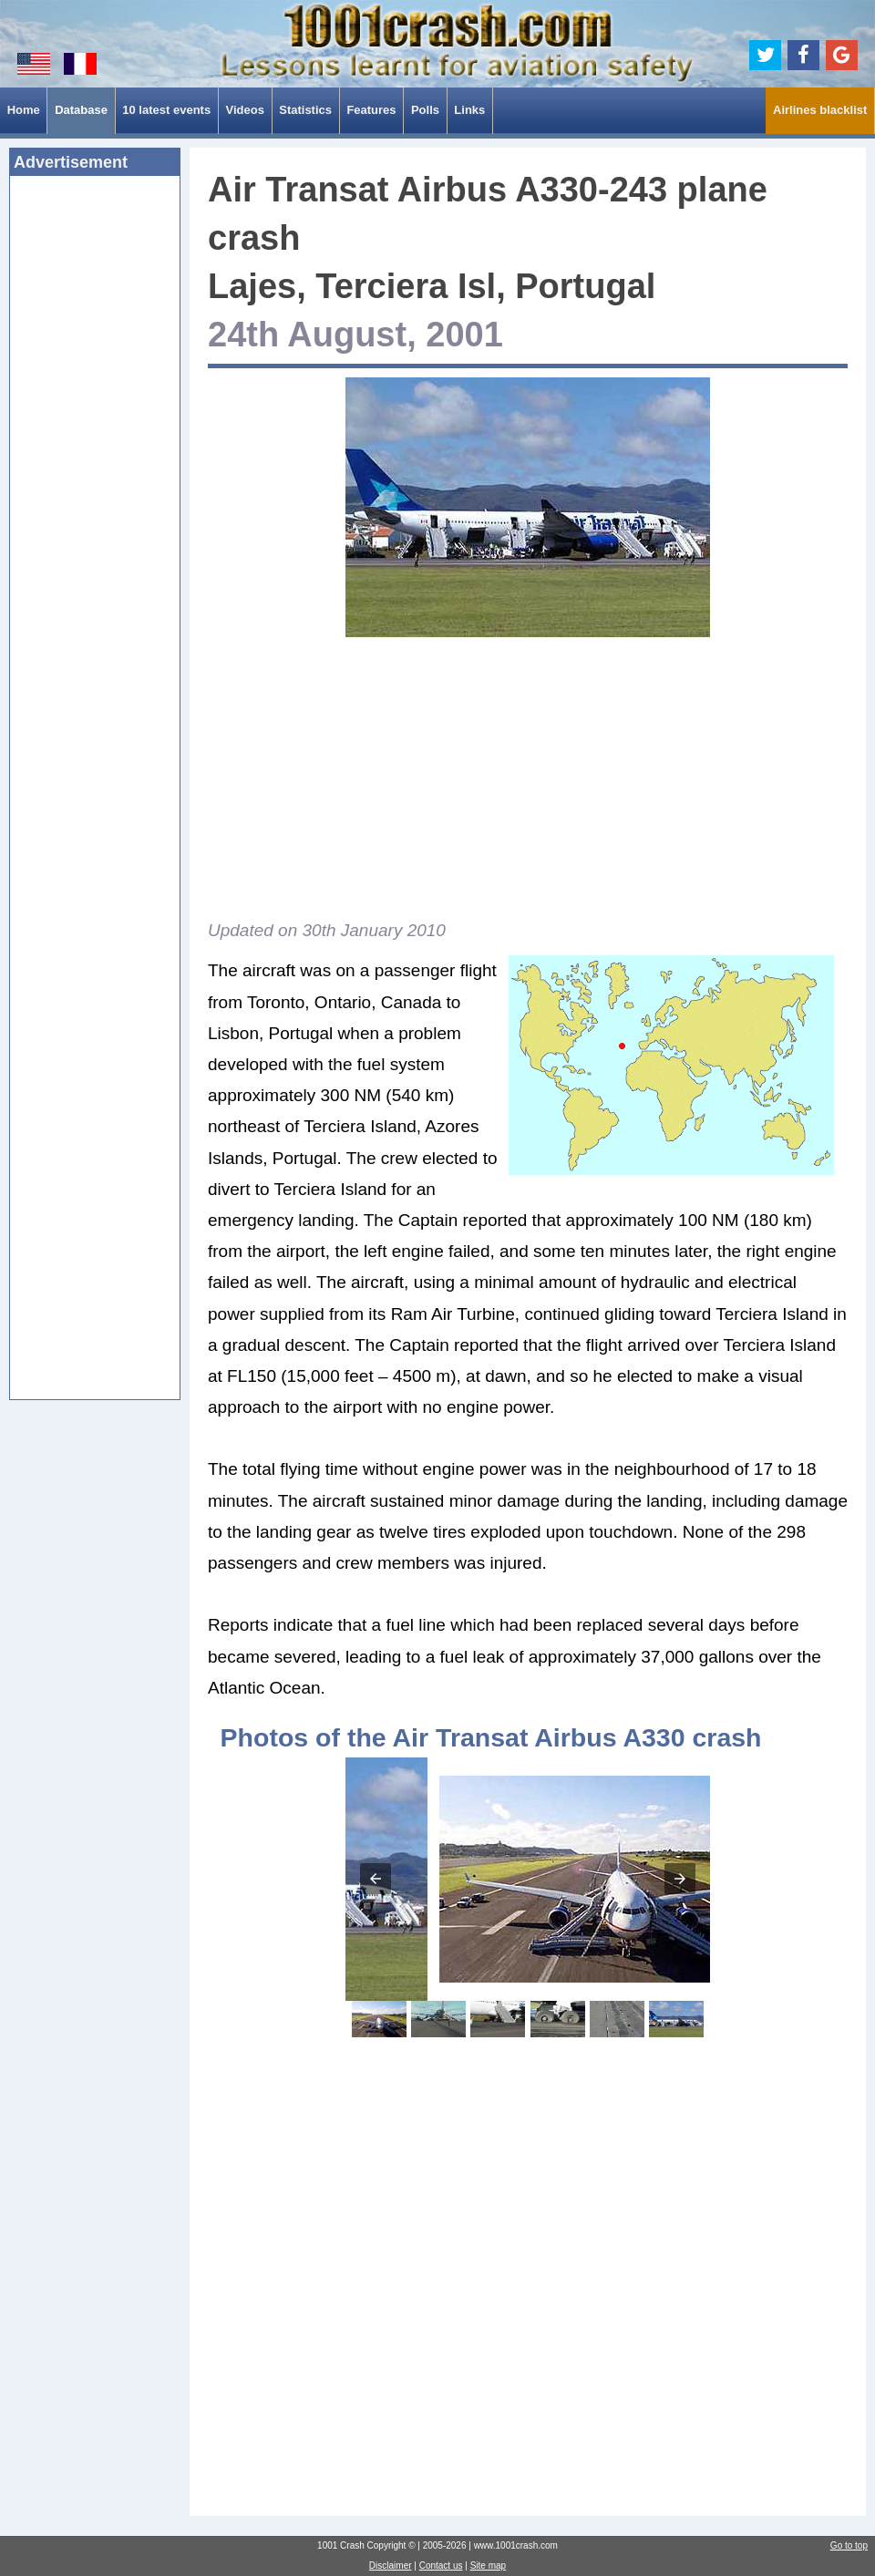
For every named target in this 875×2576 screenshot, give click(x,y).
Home (23, 110)
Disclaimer (390, 2566)
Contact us (441, 2566)
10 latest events (166, 110)
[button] (375, 1878)
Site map (488, 2566)
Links (469, 110)
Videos (244, 110)
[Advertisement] (95, 469)
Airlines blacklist (820, 110)
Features (371, 110)
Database (81, 110)
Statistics (305, 110)
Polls (425, 110)
